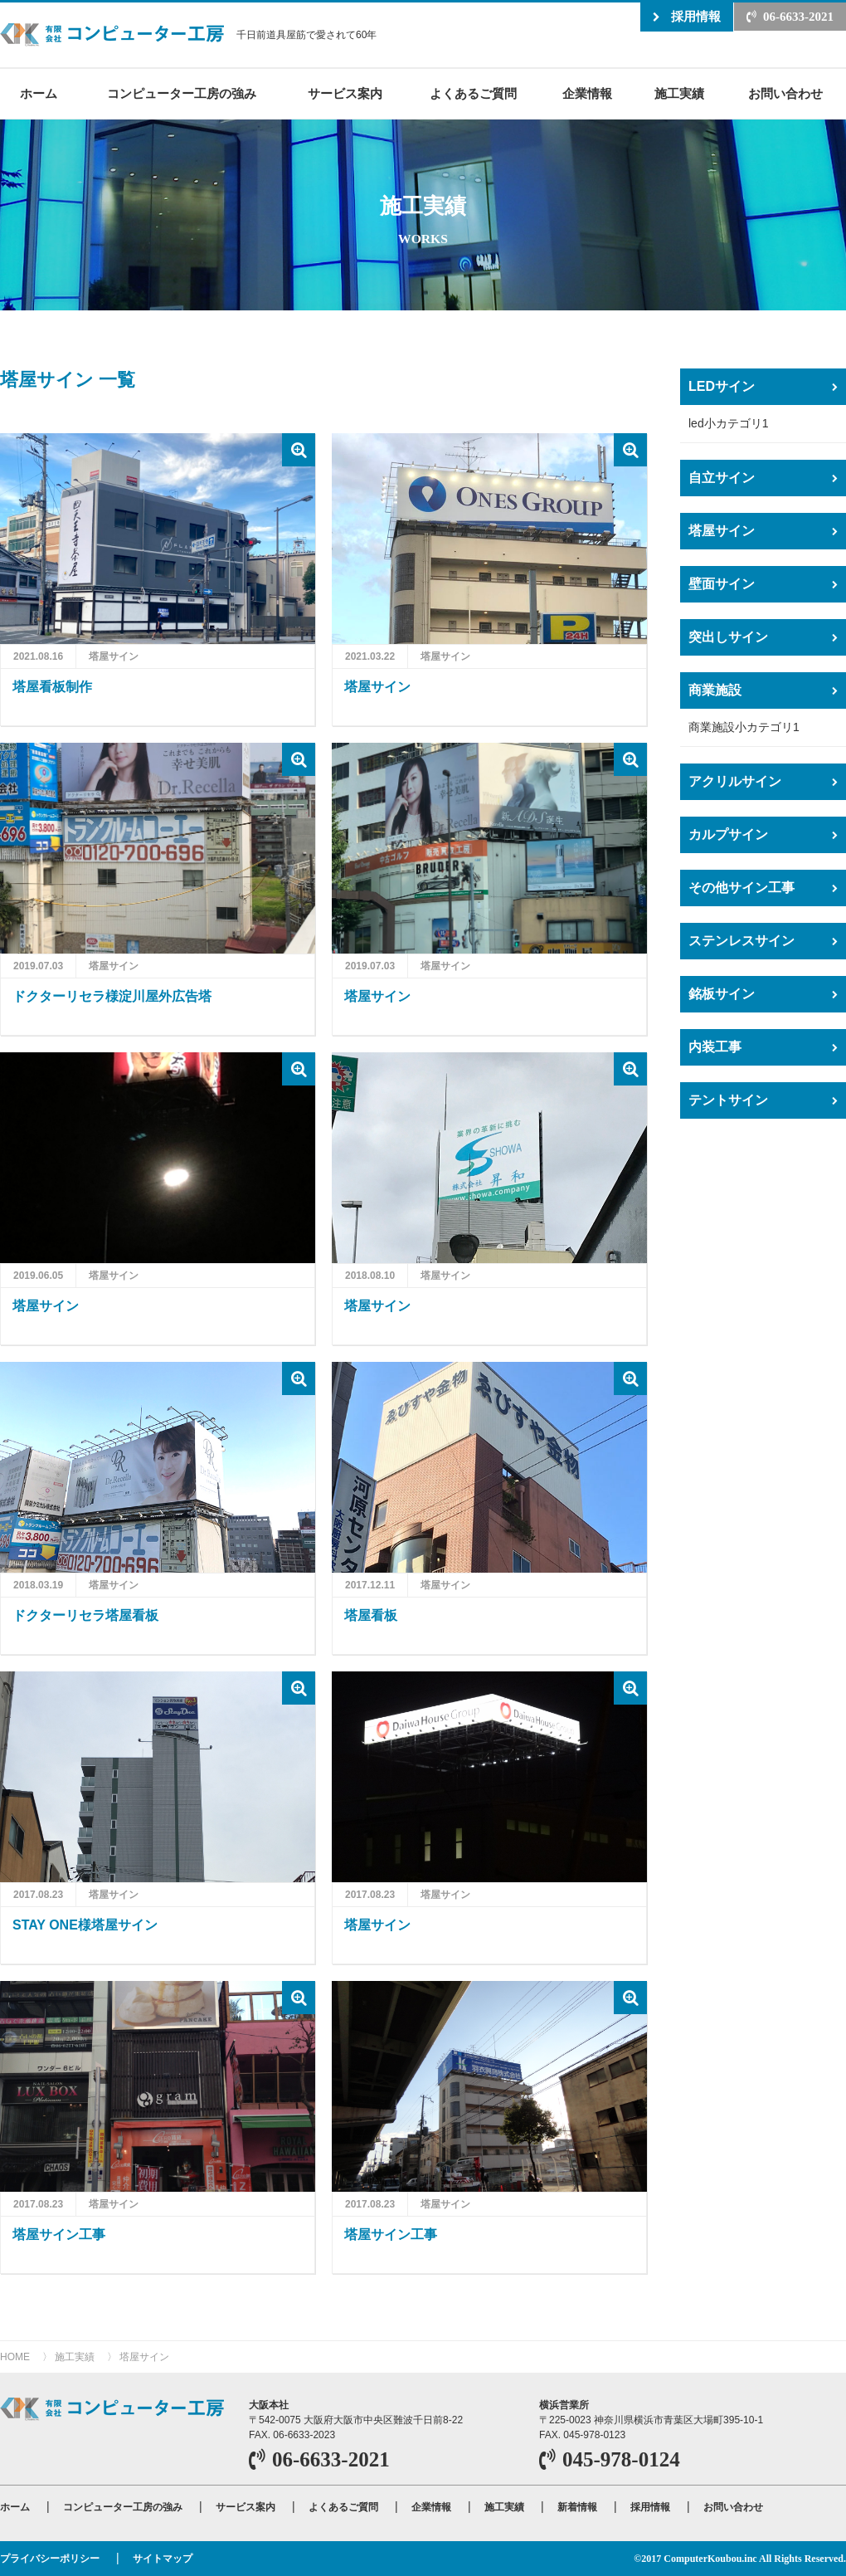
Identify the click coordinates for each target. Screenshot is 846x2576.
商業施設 (714, 690)
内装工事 (714, 1047)
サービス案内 (345, 93)
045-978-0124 (621, 2459)
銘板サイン (721, 994)
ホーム (38, 93)
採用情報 (696, 16)
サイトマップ (162, 2558)
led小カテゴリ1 (728, 423)
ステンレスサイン (741, 941)
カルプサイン (728, 834)
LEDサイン (721, 386)
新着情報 (577, 2507)
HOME (15, 2357)
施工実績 (679, 93)
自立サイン (721, 478)
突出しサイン (728, 637)
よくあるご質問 (473, 93)
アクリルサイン (734, 781)
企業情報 (587, 93)
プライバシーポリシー (50, 2558)
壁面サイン (721, 584)
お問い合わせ (785, 93)
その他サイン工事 (741, 888)
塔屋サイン (721, 531)
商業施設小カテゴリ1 (744, 727)
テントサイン (728, 1100)
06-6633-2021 (798, 16)
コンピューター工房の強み (181, 93)
